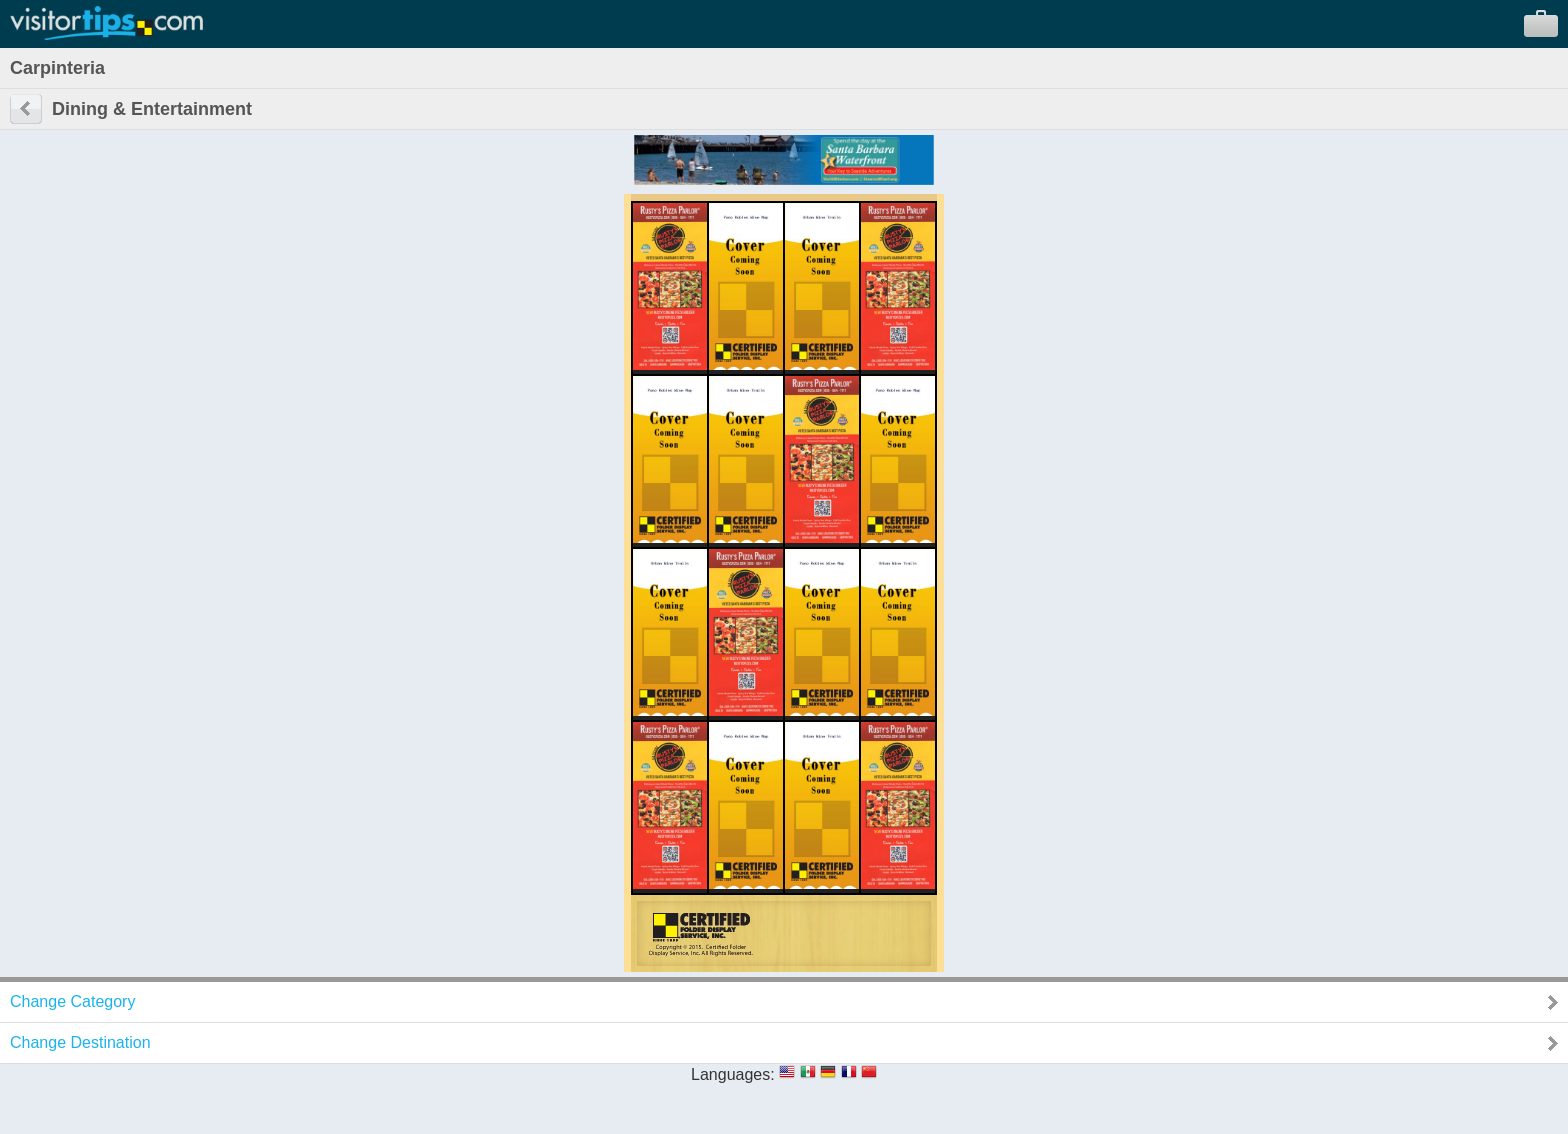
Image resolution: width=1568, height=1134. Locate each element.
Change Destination (80, 1042)
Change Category (72, 1001)
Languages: (733, 1074)
